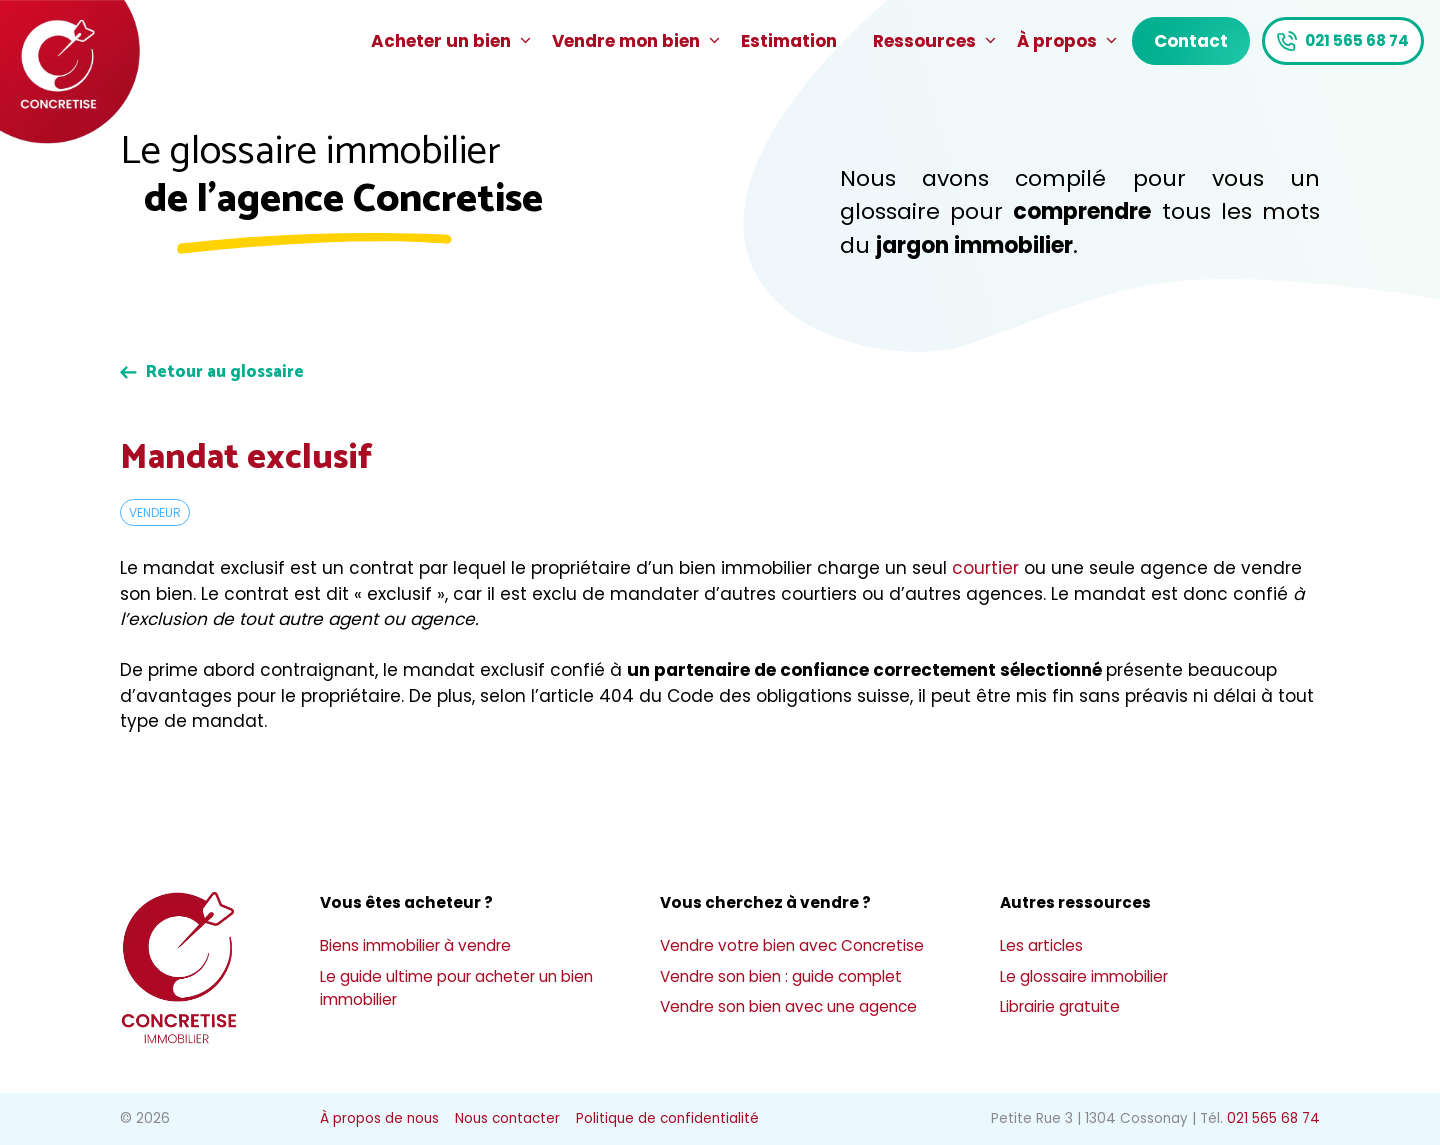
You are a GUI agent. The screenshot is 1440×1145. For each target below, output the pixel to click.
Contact (1191, 41)
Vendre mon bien (637, 41)
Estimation (789, 41)
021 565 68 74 (1357, 40)
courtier (985, 568)
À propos (1068, 41)
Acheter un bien (452, 41)
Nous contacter (507, 1118)
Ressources (936, 41)
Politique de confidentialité (667, 1118)
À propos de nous (379, 1118)
